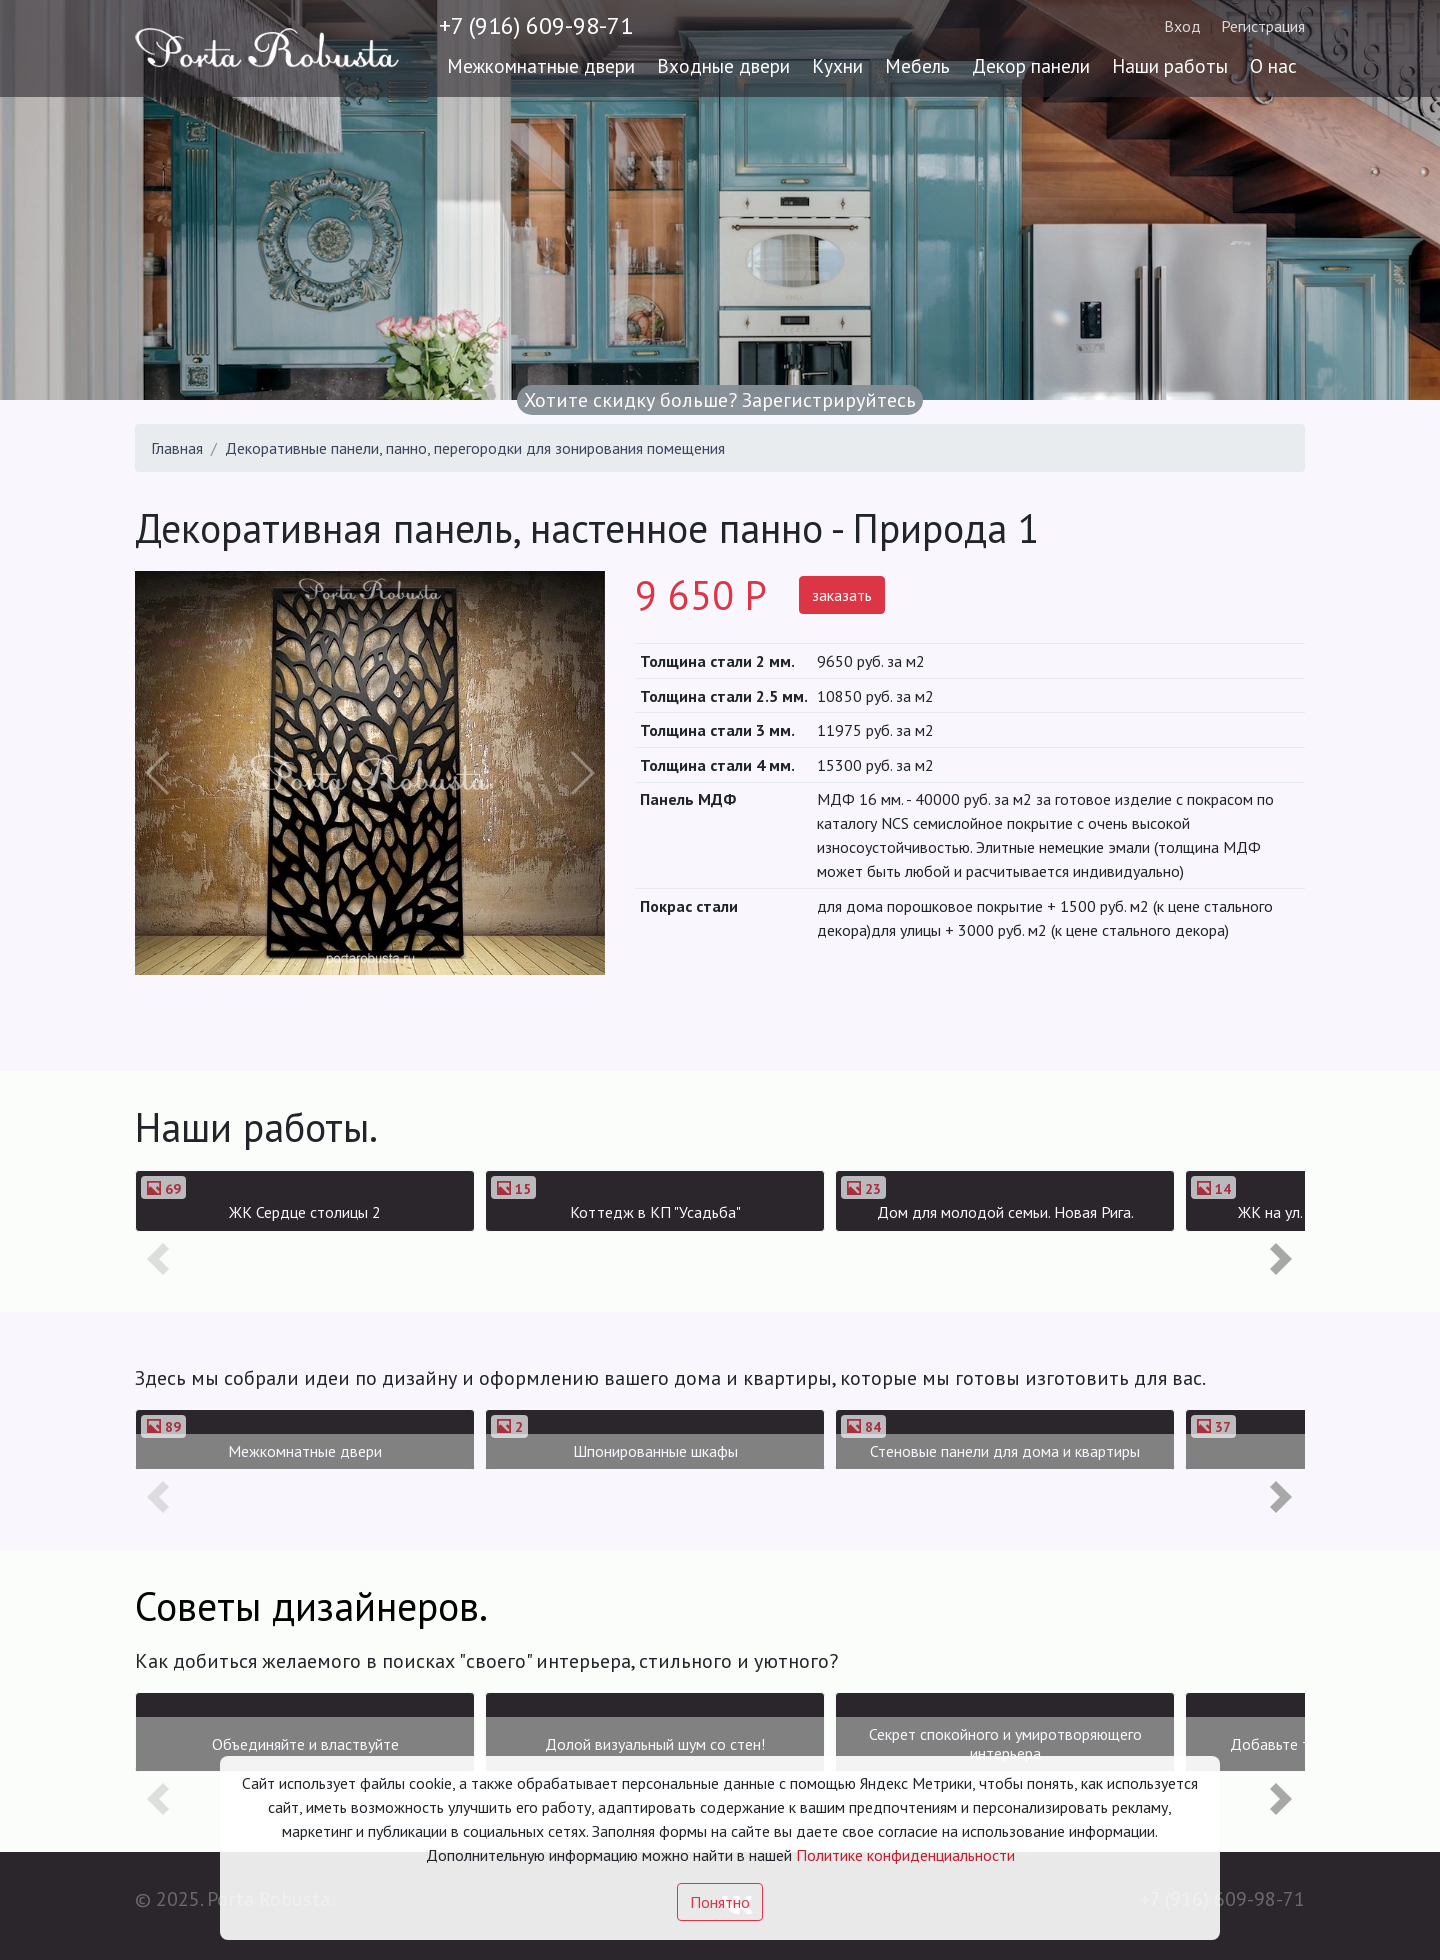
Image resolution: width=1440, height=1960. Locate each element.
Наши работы (1170, 65)
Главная (177, 448)
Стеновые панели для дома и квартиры (1005, 1451)
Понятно (720, 1902)
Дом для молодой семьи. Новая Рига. (1005, 1212)
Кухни (837, 65)
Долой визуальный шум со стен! (655, 1744)
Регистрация (1263, 26)
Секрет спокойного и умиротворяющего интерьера (1005, 1743)
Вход (1182, 26)
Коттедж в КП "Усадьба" (655, 1212)
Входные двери (723, 65)
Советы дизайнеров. (311, 1606)
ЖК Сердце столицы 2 (305, 1212)
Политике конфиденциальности (905, 1855)
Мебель (917, 65)
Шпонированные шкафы (655, 1451)
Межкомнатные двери (541, 65)
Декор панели (1031, 65)
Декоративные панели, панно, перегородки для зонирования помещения (475, 448)
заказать (842, 595)
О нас (1273, 65)
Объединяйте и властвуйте (305, 1744)
